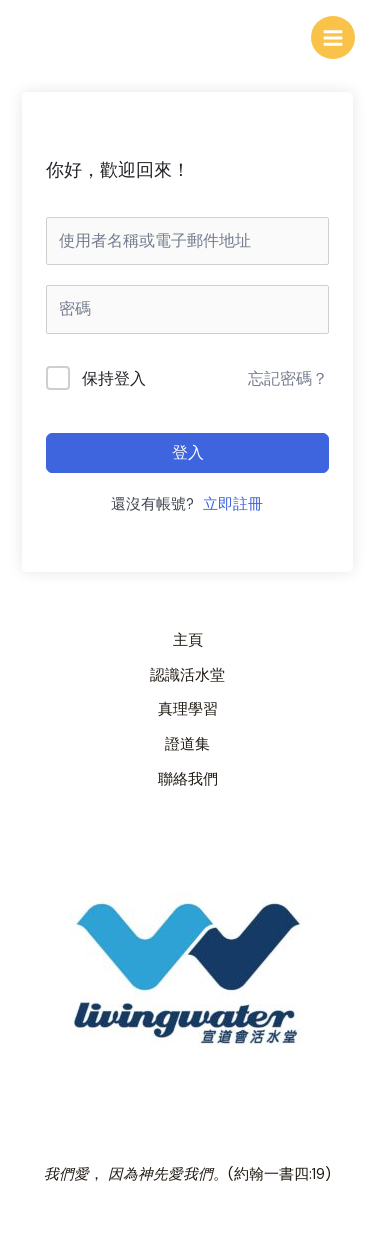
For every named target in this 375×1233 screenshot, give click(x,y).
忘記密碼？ (288, 378)
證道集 (187, 744)
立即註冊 (233, 504)
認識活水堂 (187, 675)
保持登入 (114, 378)
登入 (188, 452)
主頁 (188, 640)
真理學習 (188, 709)
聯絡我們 (188, 779)
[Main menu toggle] (333, 38)
